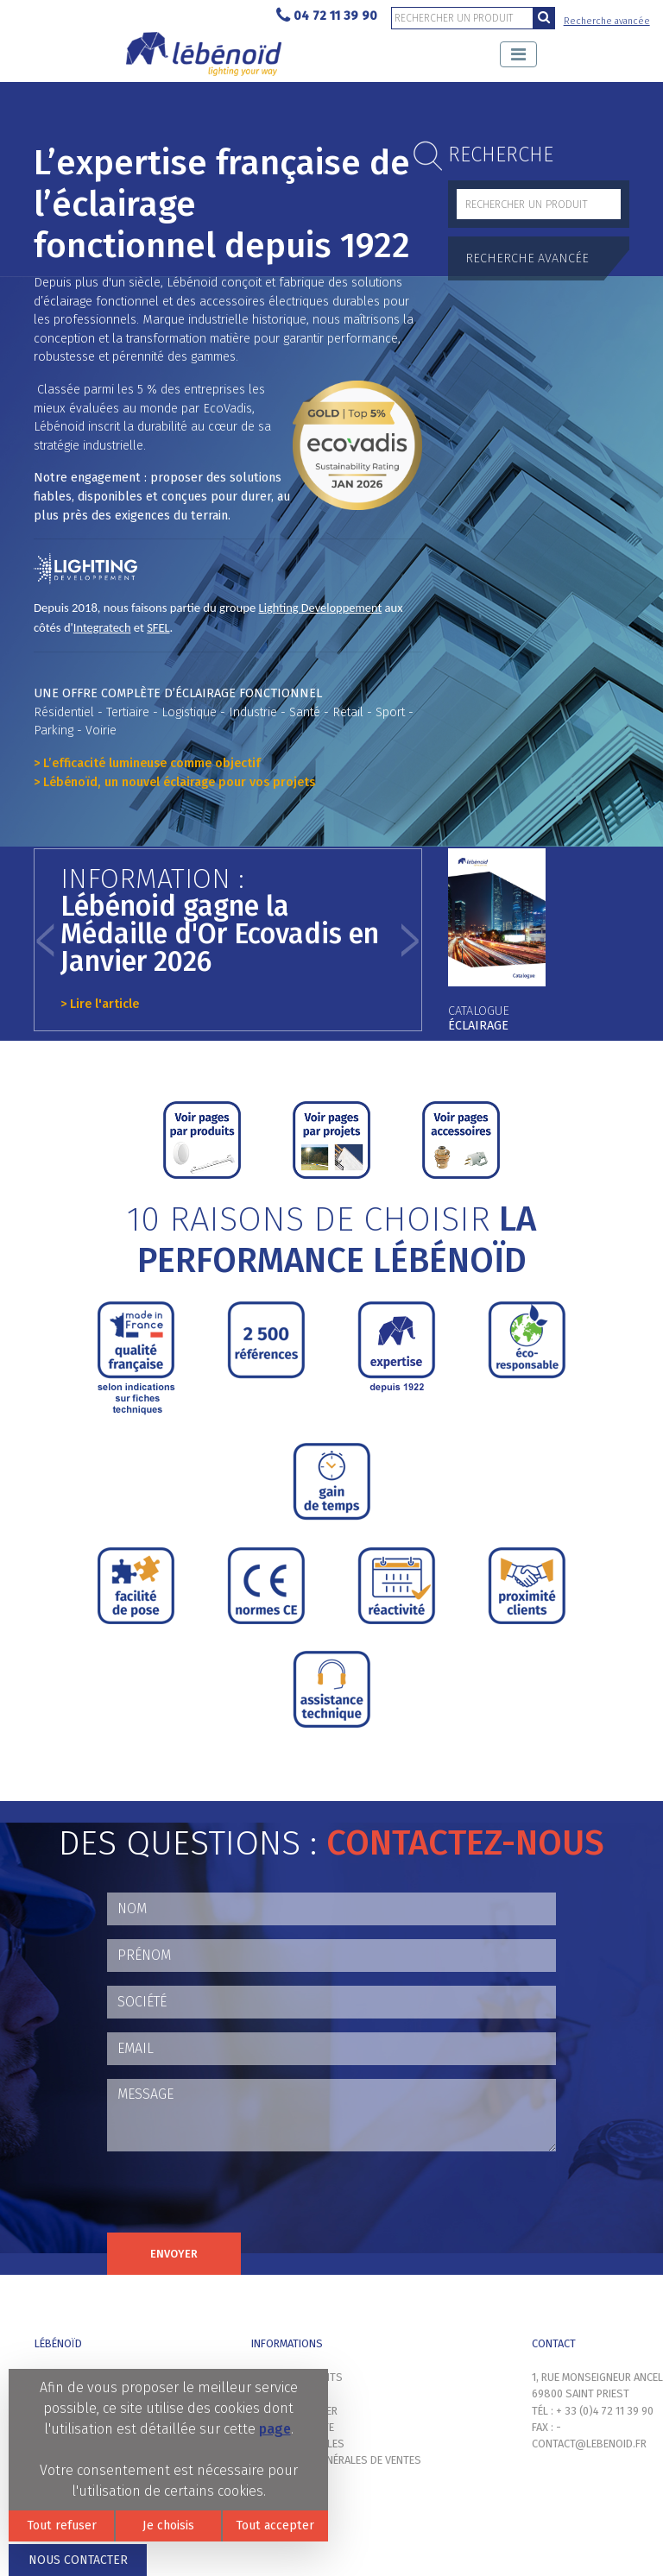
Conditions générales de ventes (336, 2459)
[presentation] (238, 2199)
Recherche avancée (607, 21)
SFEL (158, 627)
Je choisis (168, 2525)
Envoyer (174, 2253)
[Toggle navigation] (518, 54)
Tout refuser (62, 2525)
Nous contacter (78, 2560)
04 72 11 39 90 (326, 16)
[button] (45, 939)
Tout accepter (275, 2525)
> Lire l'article (99, 1004)
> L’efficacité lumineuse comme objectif (147, 763)
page (275, 2429)
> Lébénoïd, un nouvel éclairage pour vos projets (174, 782)
